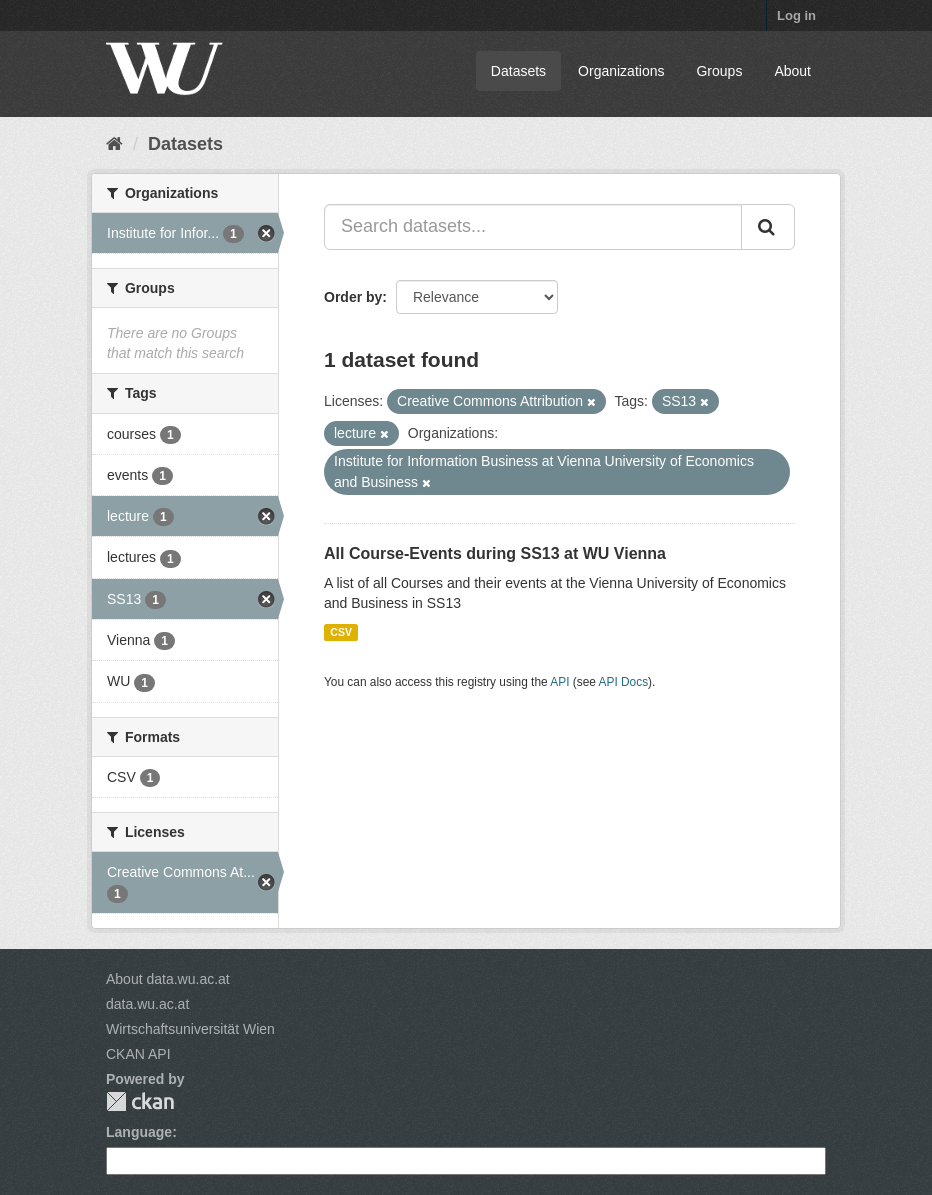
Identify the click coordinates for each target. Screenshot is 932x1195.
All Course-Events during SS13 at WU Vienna (495, 553)
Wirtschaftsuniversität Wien (190, 1029)
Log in (796, 15)
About (792, 71)
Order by (353, 297)
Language (139, 1132)
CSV (341, 632)
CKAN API (138, 1054)
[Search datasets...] (533, 227)
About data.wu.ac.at (168, 979)
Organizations (621, 71)
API (559, 682)
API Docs (624, 682)
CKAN (140, 1101)
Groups (719, 71)
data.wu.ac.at (147, 1004)
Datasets (518, 71)
